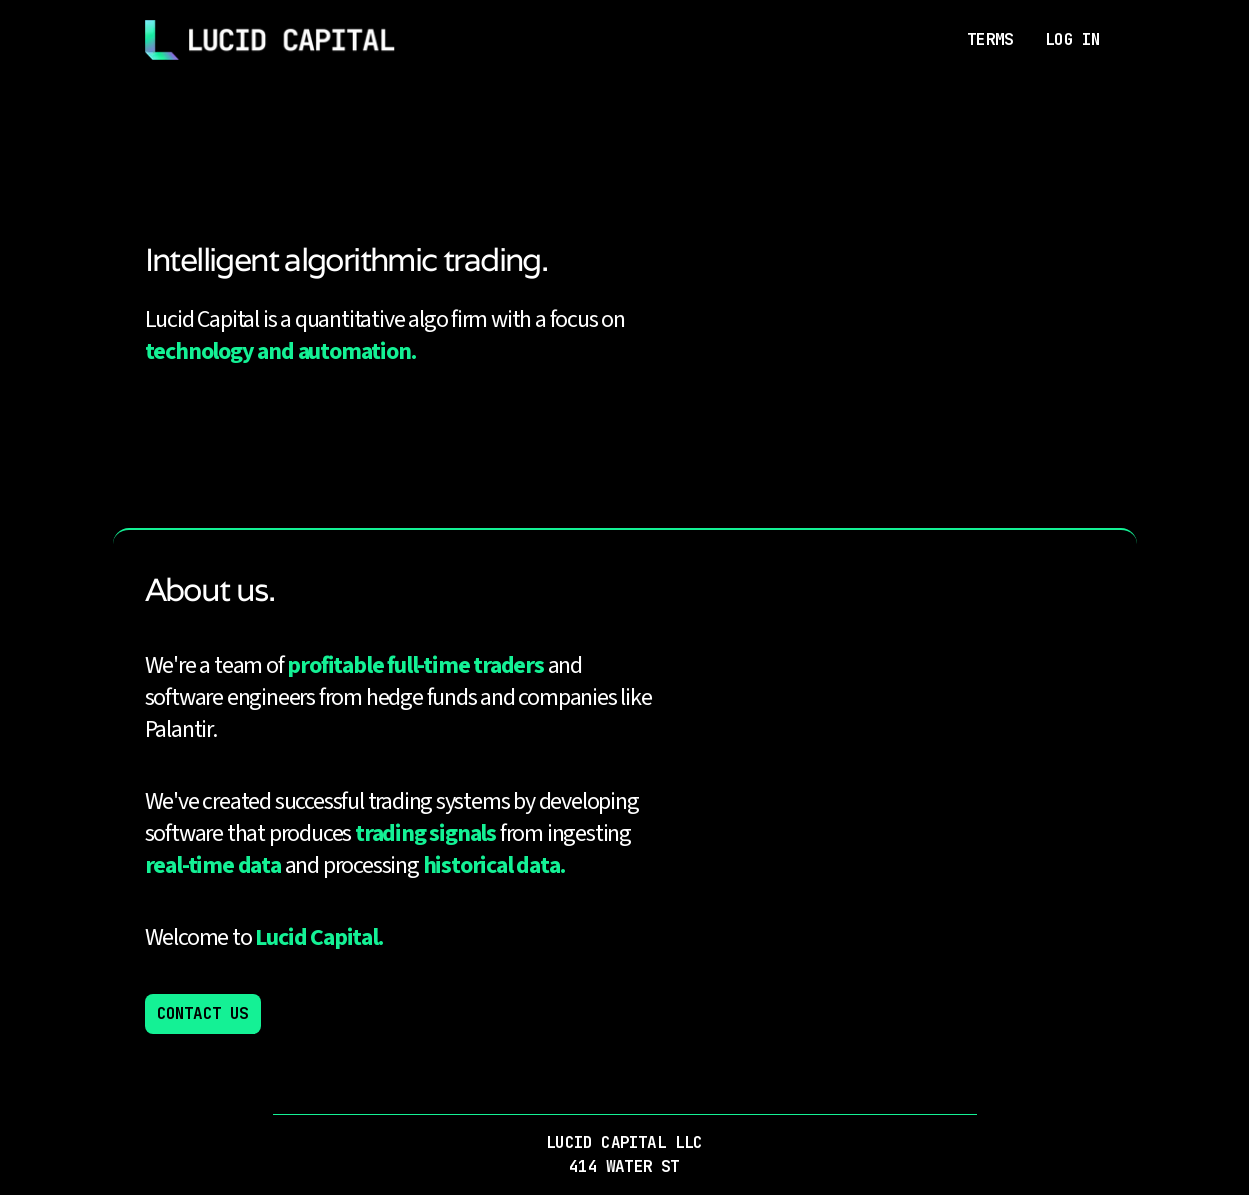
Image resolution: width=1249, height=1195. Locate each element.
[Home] (270, 40)
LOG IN (1072, 39)
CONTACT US (203, 1013)
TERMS (990, 39)
